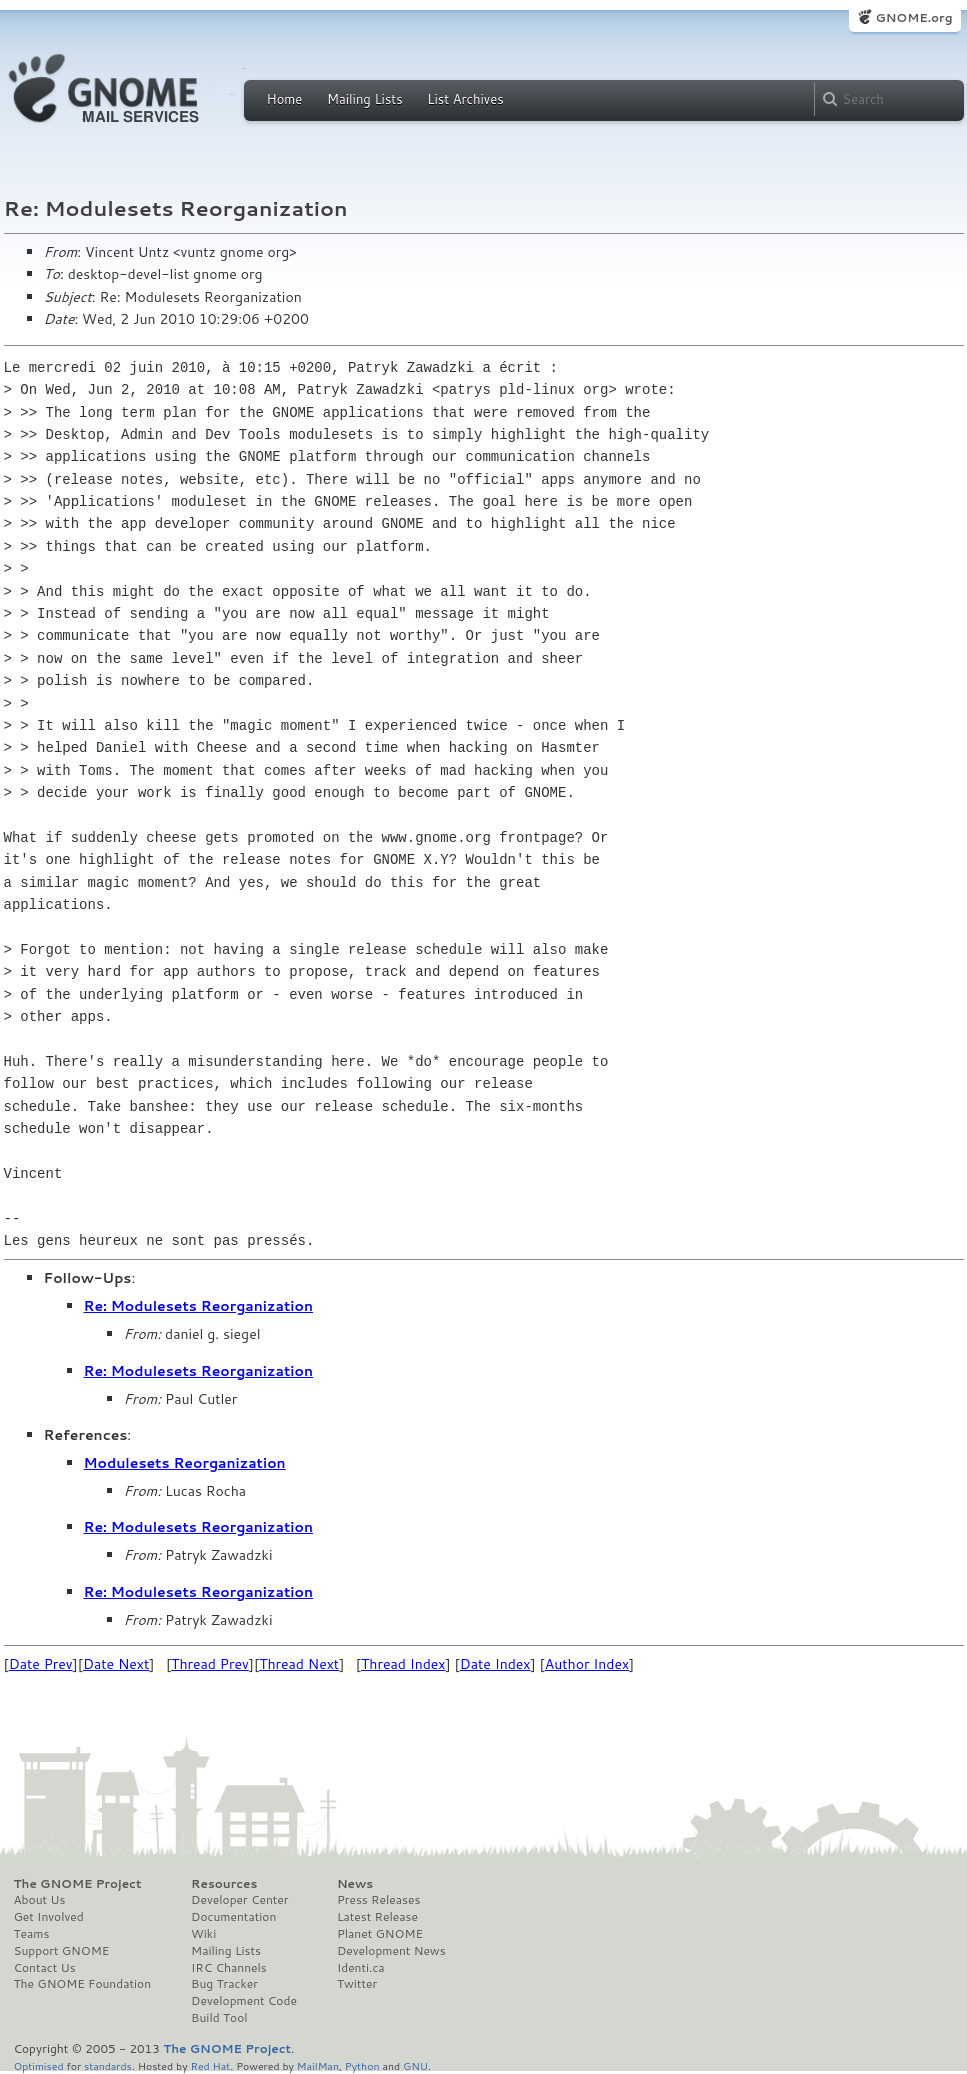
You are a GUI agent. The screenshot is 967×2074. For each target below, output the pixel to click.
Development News (391, 1951)
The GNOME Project (78, 1884)
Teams (32, 1934)
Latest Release (377, 1917)
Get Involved (49, 1917)
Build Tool (219, 2018)
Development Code (244, 2001)
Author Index (587, 1664)
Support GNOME (62, 1951)
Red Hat (210, 2065)
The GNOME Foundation (83, 1984)
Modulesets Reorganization (185, 1463)
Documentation (233, 1917)
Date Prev (41, 1664)
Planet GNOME (380, 1934)
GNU (415, 2065)
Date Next (116, 1664)
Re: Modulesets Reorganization (198, 1306)
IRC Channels (229, 1968)
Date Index (495, 1664)
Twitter (357, 1984)
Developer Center (239, 1900)
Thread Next (299, 1664)
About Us (40, 1900)
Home (285, 99)
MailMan (318, 2065)
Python (362, 2065)
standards (108, 2065)
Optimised (39, 2065)
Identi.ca (361, 1968)
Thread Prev (210, 1664)
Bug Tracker (224, 1984)
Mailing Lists (365, 99)
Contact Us (45, 1968)
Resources (224, 1884)
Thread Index (403, 1664)
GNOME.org (913, 17)
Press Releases (378, 1900)
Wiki (203, 1934)
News (355, 1884)
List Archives (465, 99)
